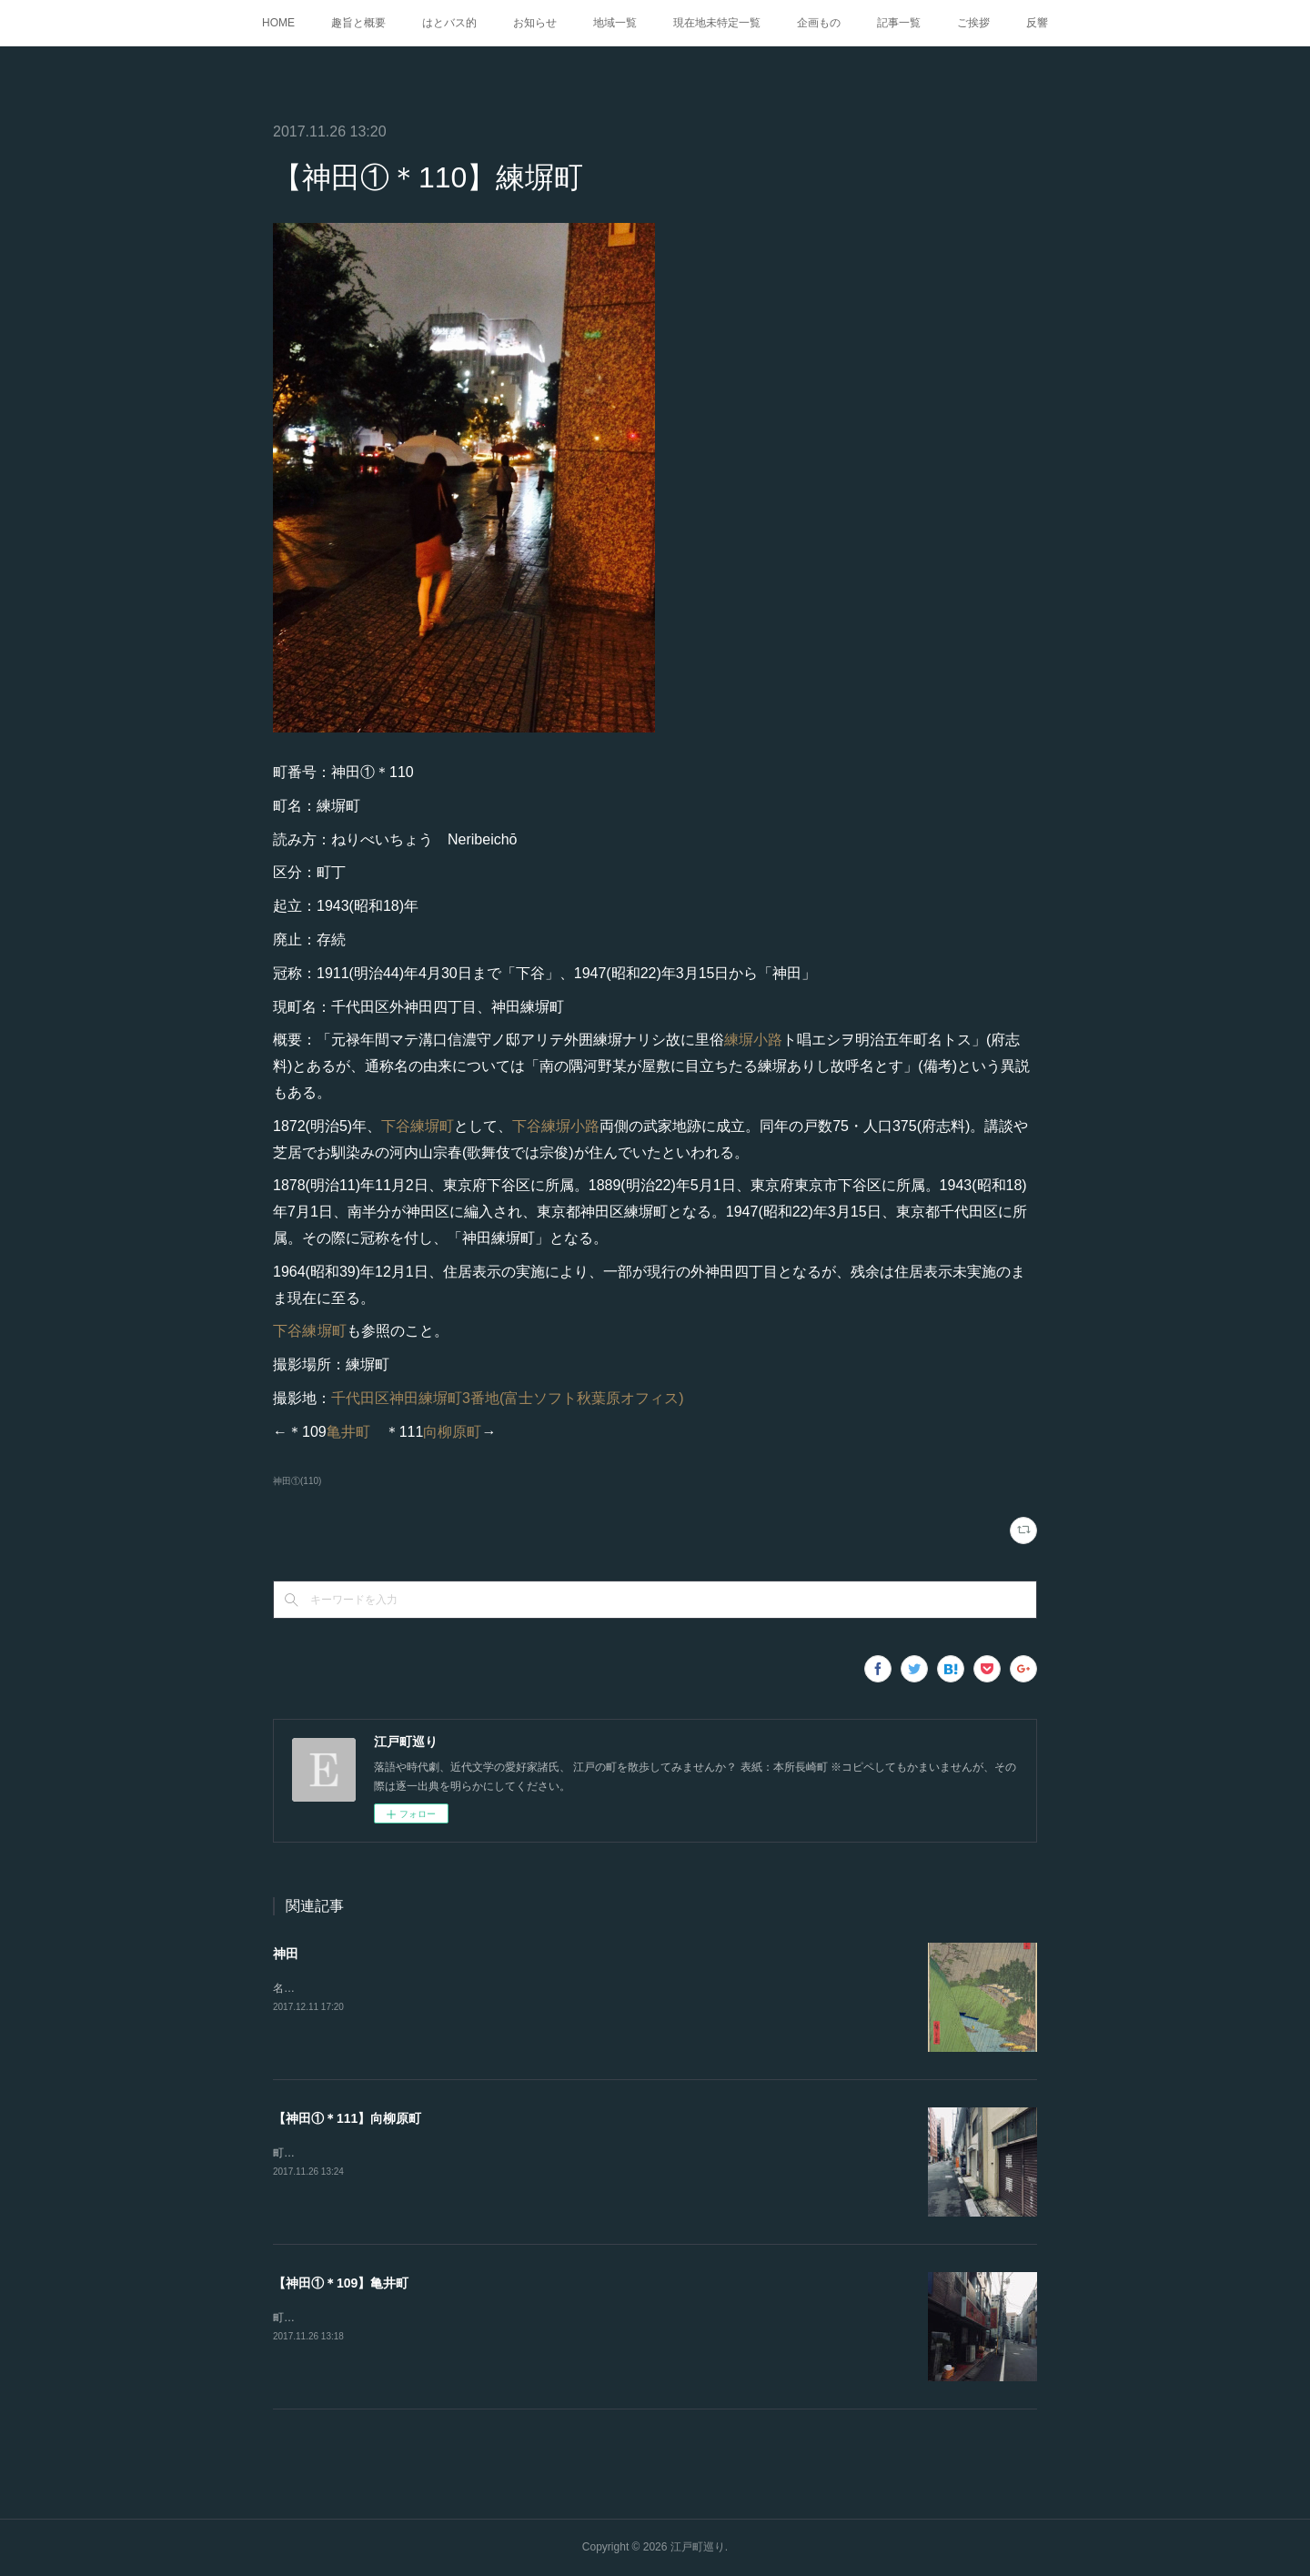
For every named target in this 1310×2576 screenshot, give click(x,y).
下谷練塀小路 (556, 1126)
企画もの (819, 22)
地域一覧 (615, 22)
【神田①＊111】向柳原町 (347, 2118)
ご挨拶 (973, 22)
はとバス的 (449, 22)
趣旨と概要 (358, 22)
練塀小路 (753, 1039)
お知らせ (535, 22)
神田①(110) (297, 1481)
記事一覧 (899, 22)
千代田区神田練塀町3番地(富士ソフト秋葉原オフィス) (507, 1398)
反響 (1037, 22)
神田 (285, 1953)
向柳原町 (452, 1432)
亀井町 (348, 1432)
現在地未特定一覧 (717, 22)
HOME (278, 22)
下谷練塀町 (417, 1126)
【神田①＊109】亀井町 (340, 2283)
